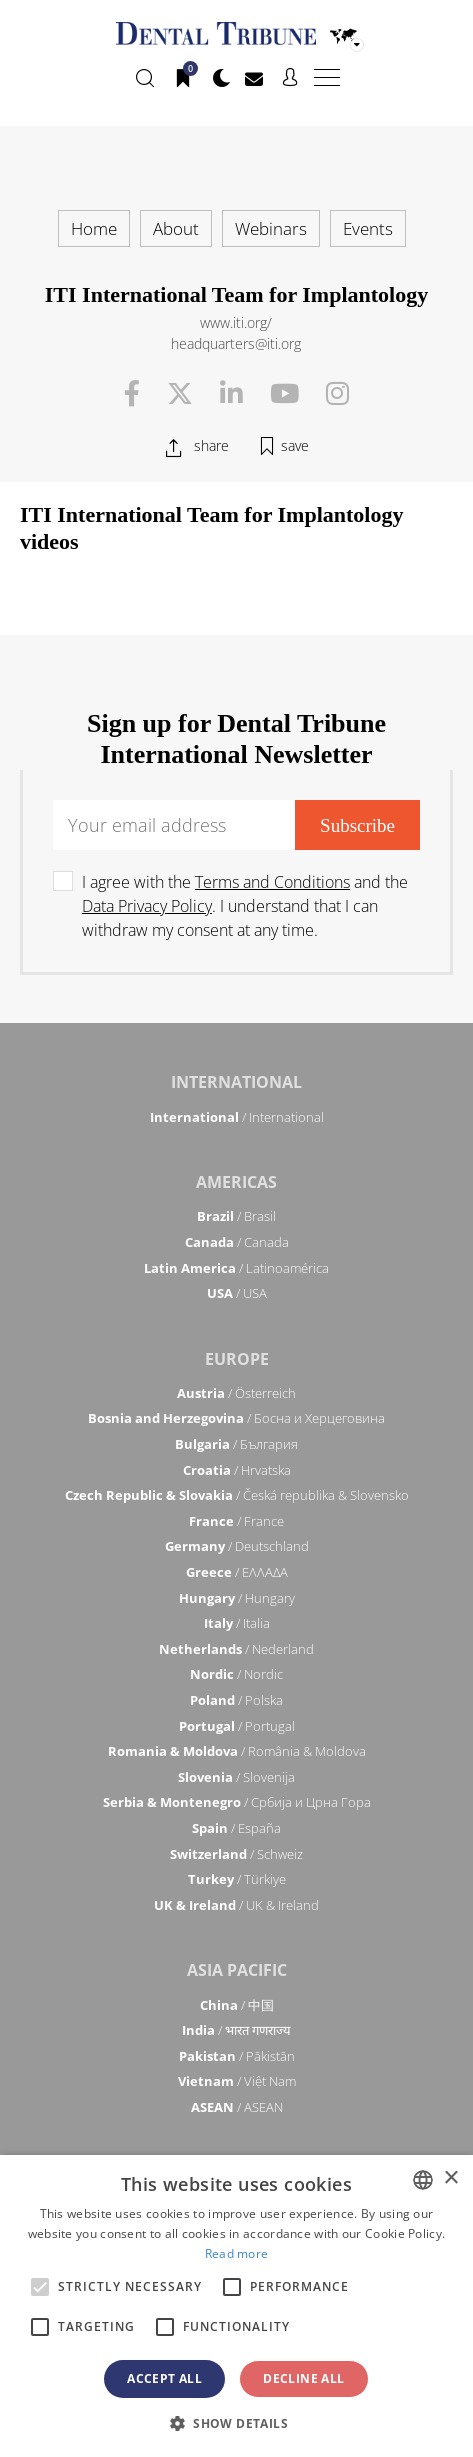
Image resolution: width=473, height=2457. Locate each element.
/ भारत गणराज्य (236, 2030)
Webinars (271, 228)
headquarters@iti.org (236, 343)
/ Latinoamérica (236, 1268)
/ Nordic (236, 1674)
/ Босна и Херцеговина (236, 1418)
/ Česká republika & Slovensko (237, 1495)
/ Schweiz (236, 1854)
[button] (236, 2423)
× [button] (450, 2178)
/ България (236, 1444)
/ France (236, 1521)
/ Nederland (236, 1649)
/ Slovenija (236, 1777)
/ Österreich (236, 1393)
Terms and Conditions (272, 882)
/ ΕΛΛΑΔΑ (237, 1572)
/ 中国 (237, 2005)
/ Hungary (237, 1598)
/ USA (237, 1293)
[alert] (236, 2306)
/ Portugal (237, 1726)
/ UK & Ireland (236, 1905)
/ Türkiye (237, 1879)
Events (368, 228)
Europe (237, 1359)
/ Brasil (236, 1216)
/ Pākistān (237, 2056)
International (236, 1082)
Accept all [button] (164, 2378)
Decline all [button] (303, 2378)
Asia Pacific (237, 1970)
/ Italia (237, 1623)
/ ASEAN (237, 2107)
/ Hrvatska (237, 1470)
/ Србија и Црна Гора (237, 1802)
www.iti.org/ (236, 322)
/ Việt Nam (237, 2081)
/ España (236, 1828)
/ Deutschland (237, 1546)
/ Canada (237, 1242)
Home (94, 228)
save (295, 445)
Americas (236, 1182)
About (176, 228)
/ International (237, 1117)
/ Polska (236, 1700)
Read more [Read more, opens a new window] (237, 2253)
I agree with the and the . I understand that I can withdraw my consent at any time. (245, 906)
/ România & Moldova (237, 1751)
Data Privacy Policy (147, 906)
